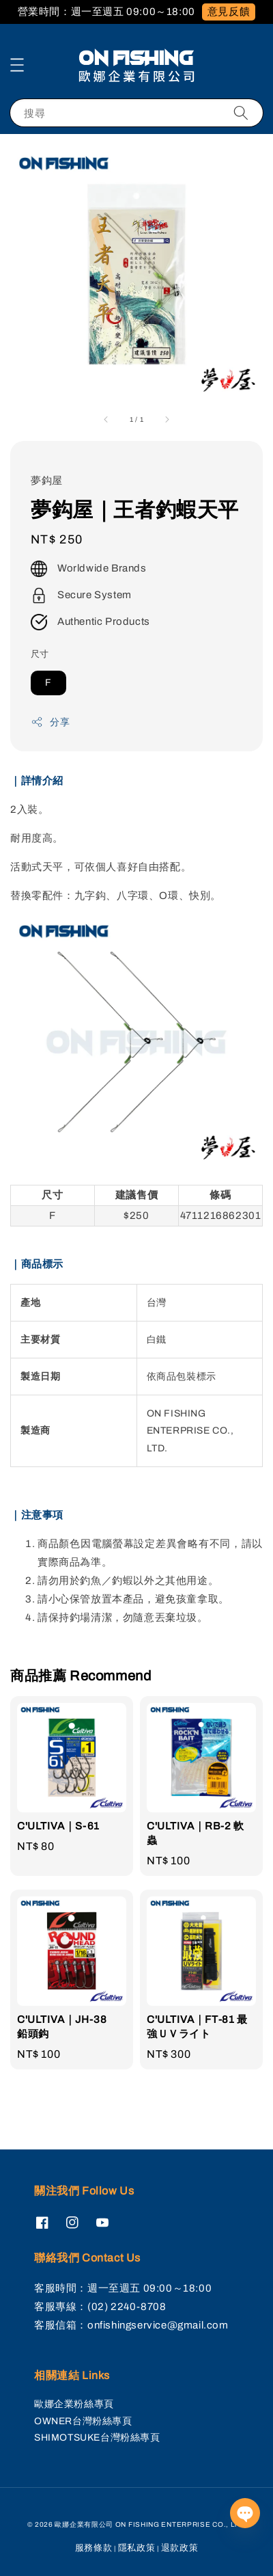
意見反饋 (228, 11)
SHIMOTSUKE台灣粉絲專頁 (97, 2437)
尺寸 (40, 654)
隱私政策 (137, 2548)
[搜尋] (241, 112)
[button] (17, 65)
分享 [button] (50, 722)
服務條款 (94, 2548)
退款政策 (180, 2548)
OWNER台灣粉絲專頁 (83, 2421)
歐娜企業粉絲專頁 (74, 2404)
